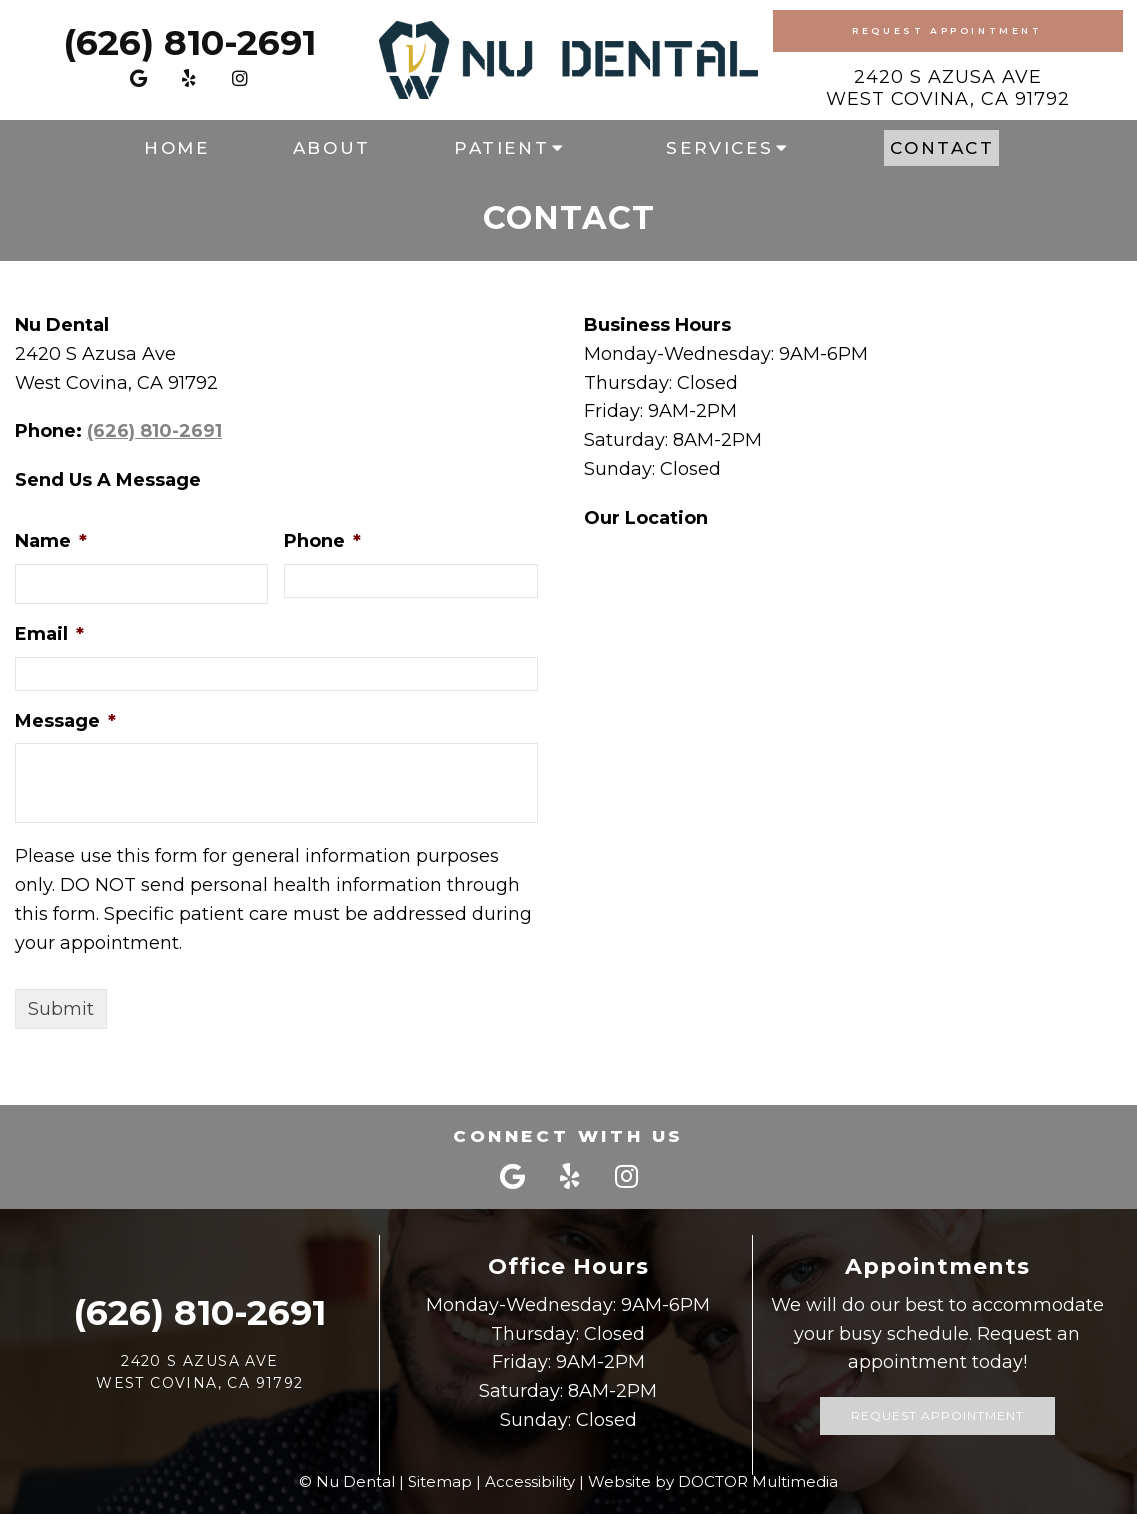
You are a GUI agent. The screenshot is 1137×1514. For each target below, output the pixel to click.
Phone (322, 541)
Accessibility (530, 1481)
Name (51, 541)
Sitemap (440, 1481)
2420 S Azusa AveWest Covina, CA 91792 (948, 88)
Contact (942, 148)
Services (719, 148)
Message (65, 721)
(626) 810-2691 (189, 42)
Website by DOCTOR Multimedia (713, 1481)
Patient (501, 148)
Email (49, 634)
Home (176, 148)
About (332, 148)
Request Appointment (947, 30)
